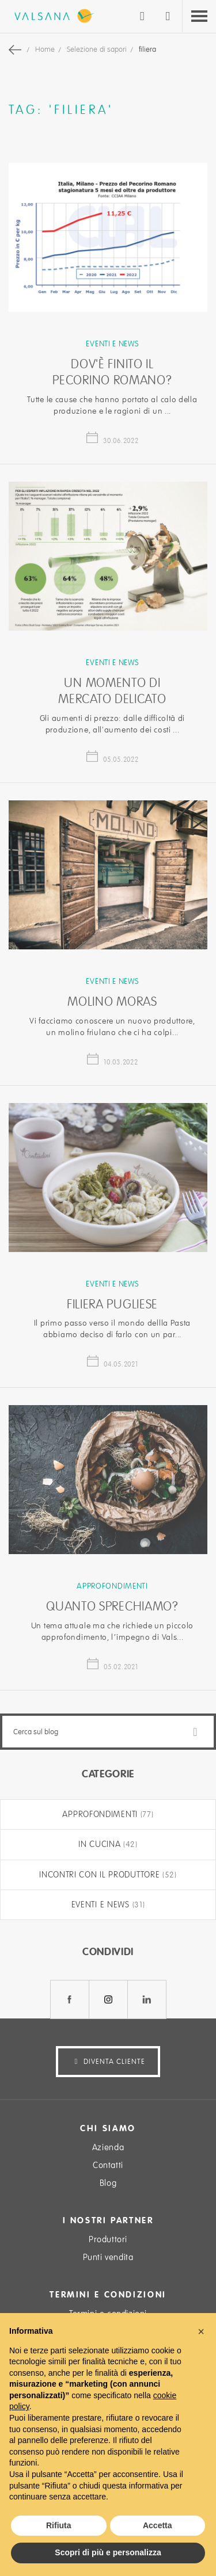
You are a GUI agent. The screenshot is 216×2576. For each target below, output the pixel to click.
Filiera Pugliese (112, 1304)
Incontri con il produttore (100, 1874)
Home (45, 49)
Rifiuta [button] (58, 2525)
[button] (201, 2331)
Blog (108, 2183)
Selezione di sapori (97, 49)
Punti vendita (108, 2257)
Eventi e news (112, 344)
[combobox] (108, 1731)
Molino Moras (112, 1001)
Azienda (108, 2147)
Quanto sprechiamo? (112, 1606)
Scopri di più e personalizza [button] (108, 2552)
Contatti (108, 2165)
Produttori (108, 2239)
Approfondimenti (112, 1586)
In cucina (100, 1844)
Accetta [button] (157, 2525)
